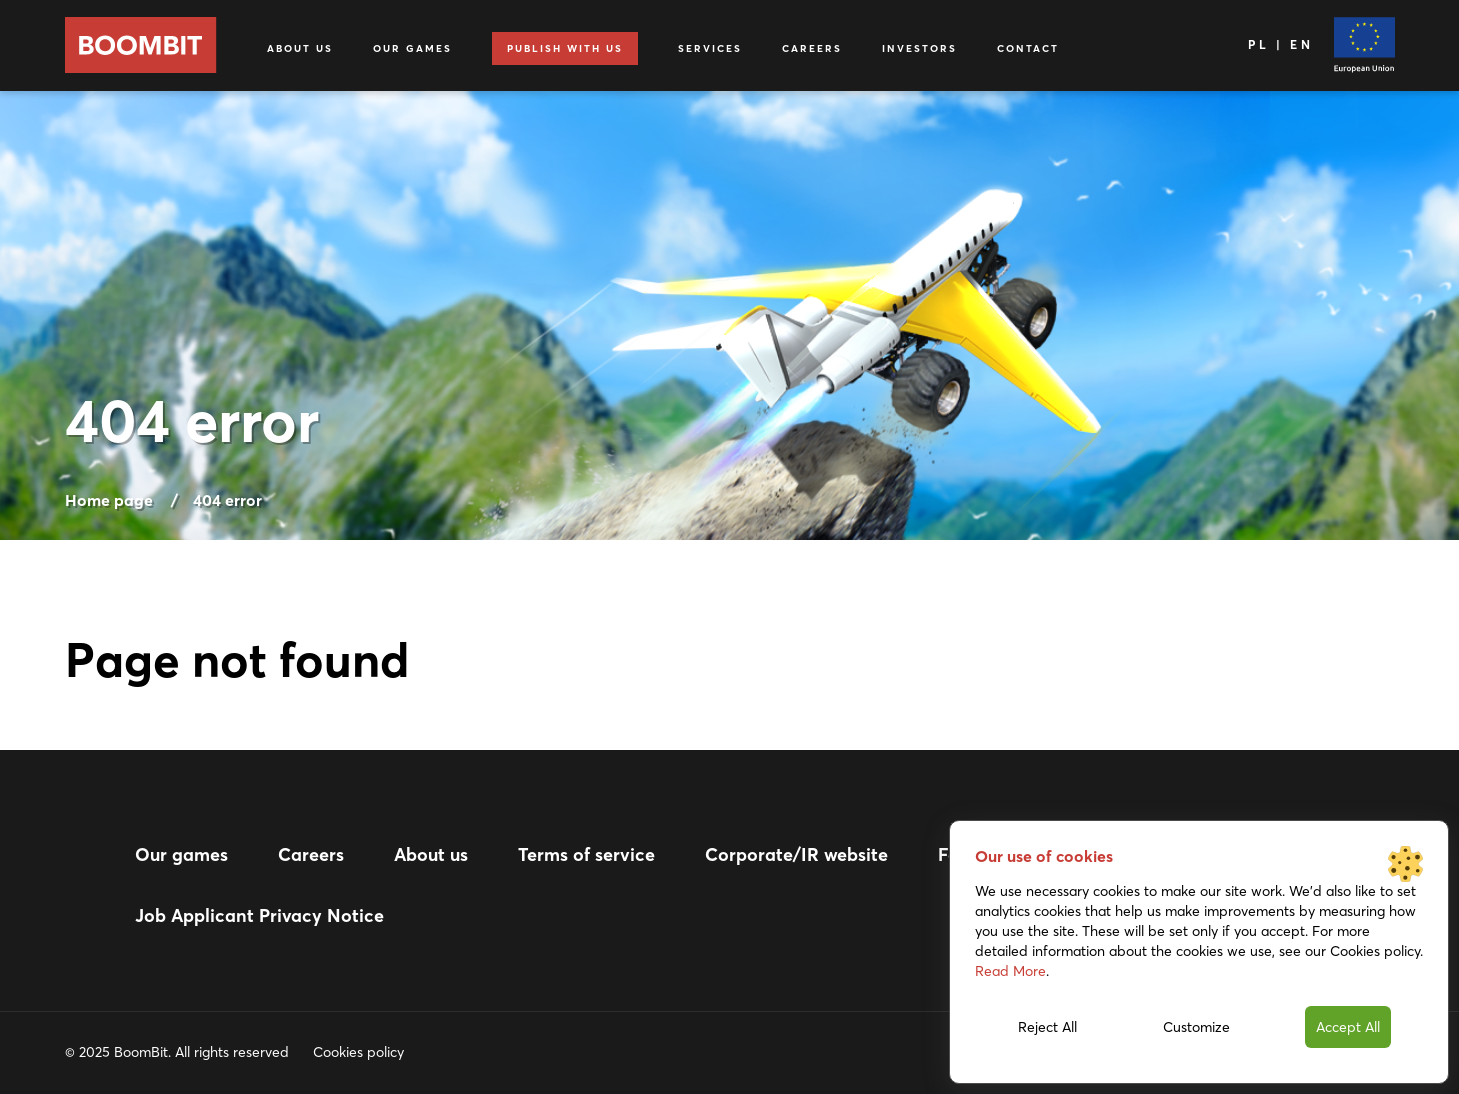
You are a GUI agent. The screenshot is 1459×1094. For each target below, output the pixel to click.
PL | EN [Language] (1280, 44)
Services (710, 48)
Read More (1010, 971)
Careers (812, 48)
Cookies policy (358, 1052)
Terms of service (586, 854)
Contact (1028, 48)
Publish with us (565, 48)
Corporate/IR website (796, 854)
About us (300, 48)
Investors (919, 48)
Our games (412, 48)
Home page (109, 500)
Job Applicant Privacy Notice (259, 915)
